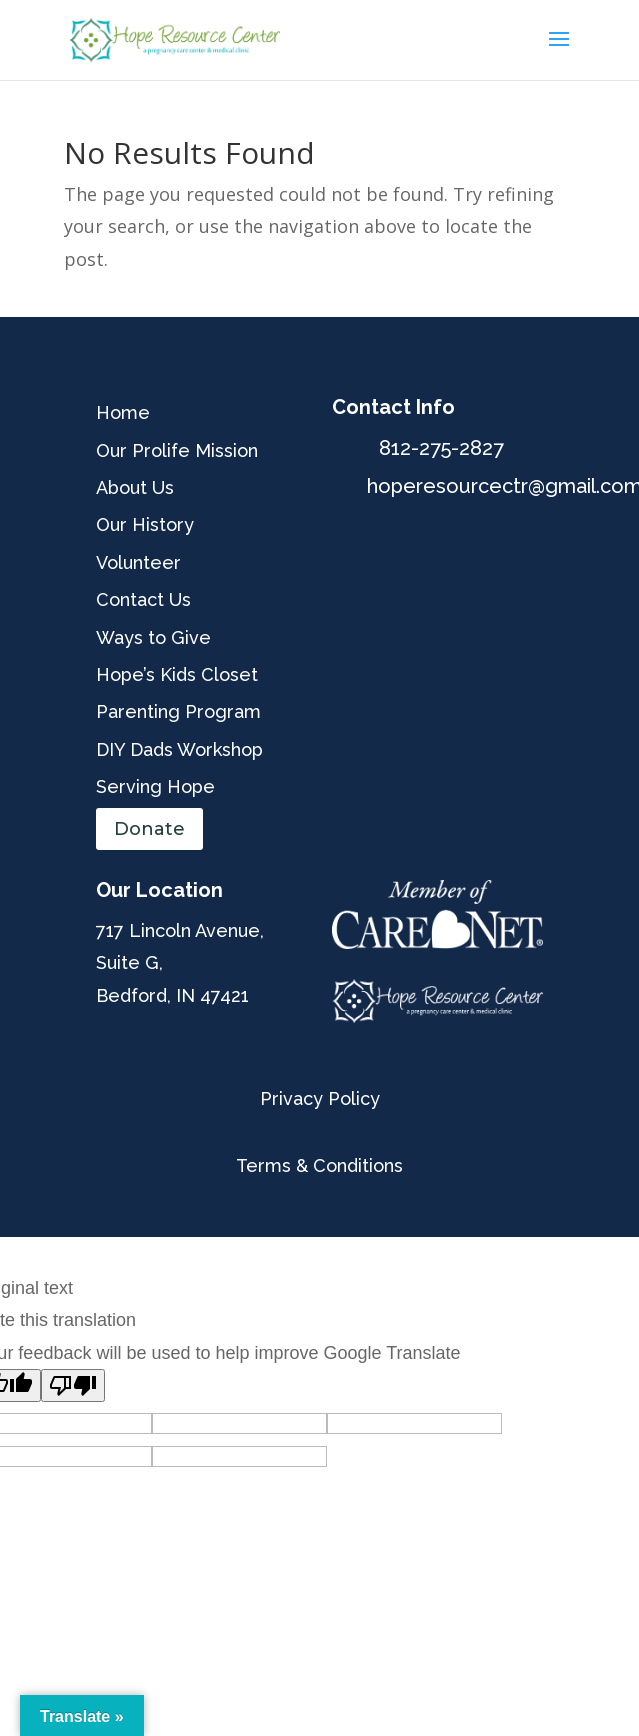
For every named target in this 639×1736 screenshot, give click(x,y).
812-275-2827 (441, 448)
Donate (149, 829)
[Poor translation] (73, 1385)
